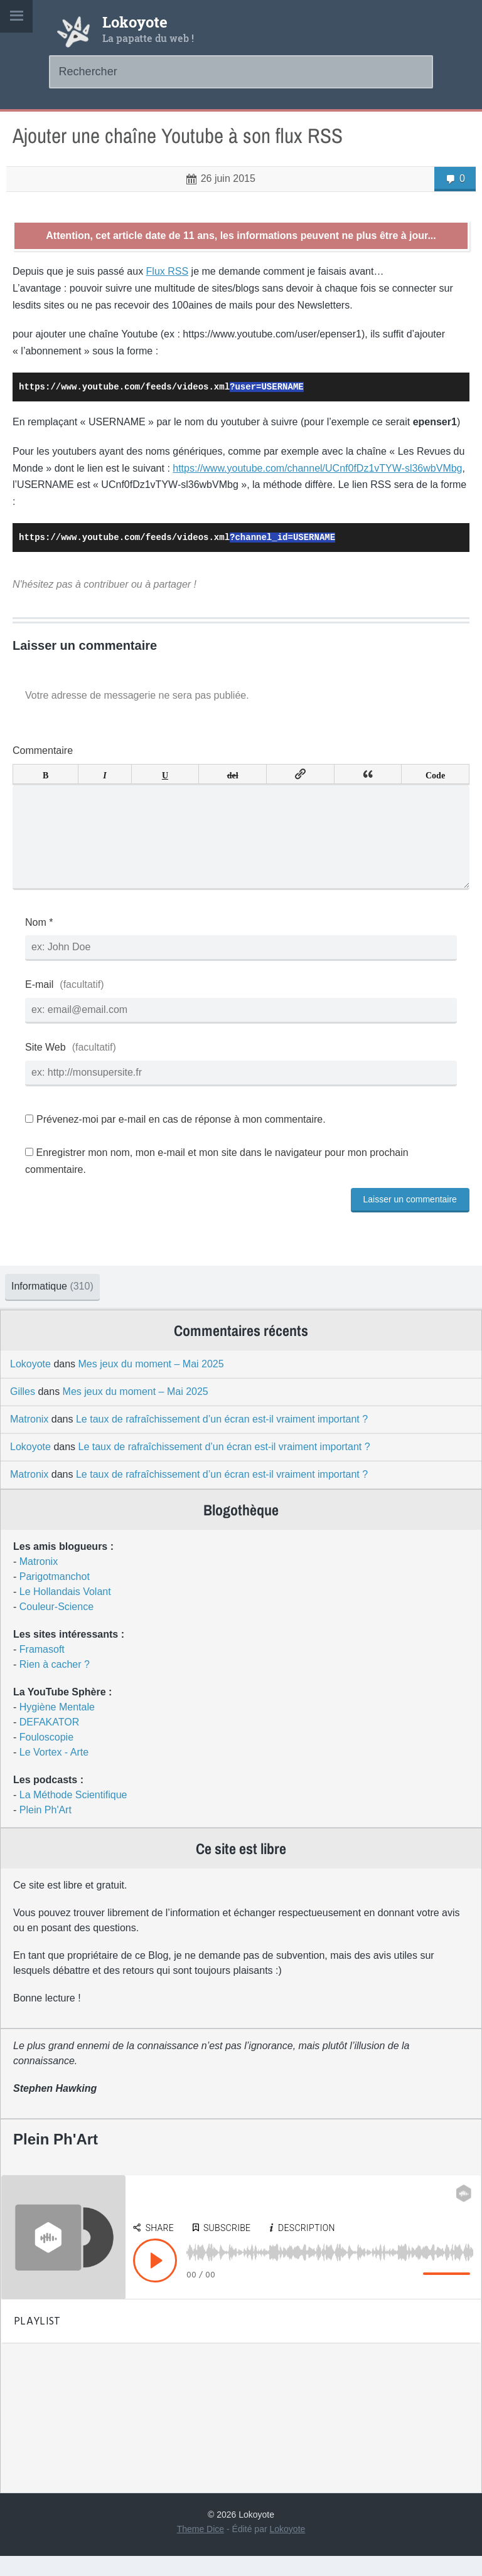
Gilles (22, 1411)
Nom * (39, 942)
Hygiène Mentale (57, 1727)
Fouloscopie (46, 1757)
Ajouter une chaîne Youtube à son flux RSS (178, 135)
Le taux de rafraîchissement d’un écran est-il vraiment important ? (222, 1439)
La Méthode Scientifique (73, 1815)
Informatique (52, 1306)
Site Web (45, 1067)
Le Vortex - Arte (53, 1772)
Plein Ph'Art (45, 1830)
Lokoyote (135, 22)
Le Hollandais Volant (65, 1611)
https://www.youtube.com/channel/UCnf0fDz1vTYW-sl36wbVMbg (317, 468)
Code (435, 774)
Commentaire (43, 750)
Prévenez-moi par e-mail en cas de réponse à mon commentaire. (175, 1139)
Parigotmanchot (54, 1596)
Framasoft (42, 1669)
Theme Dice (200, 2549)
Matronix (29, 1439)
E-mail (39, 1004)
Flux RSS (167, 271)
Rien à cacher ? (54, 1684)
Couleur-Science (56, 1626)
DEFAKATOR (49, 1742)
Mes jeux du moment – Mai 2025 (151, 1384)
